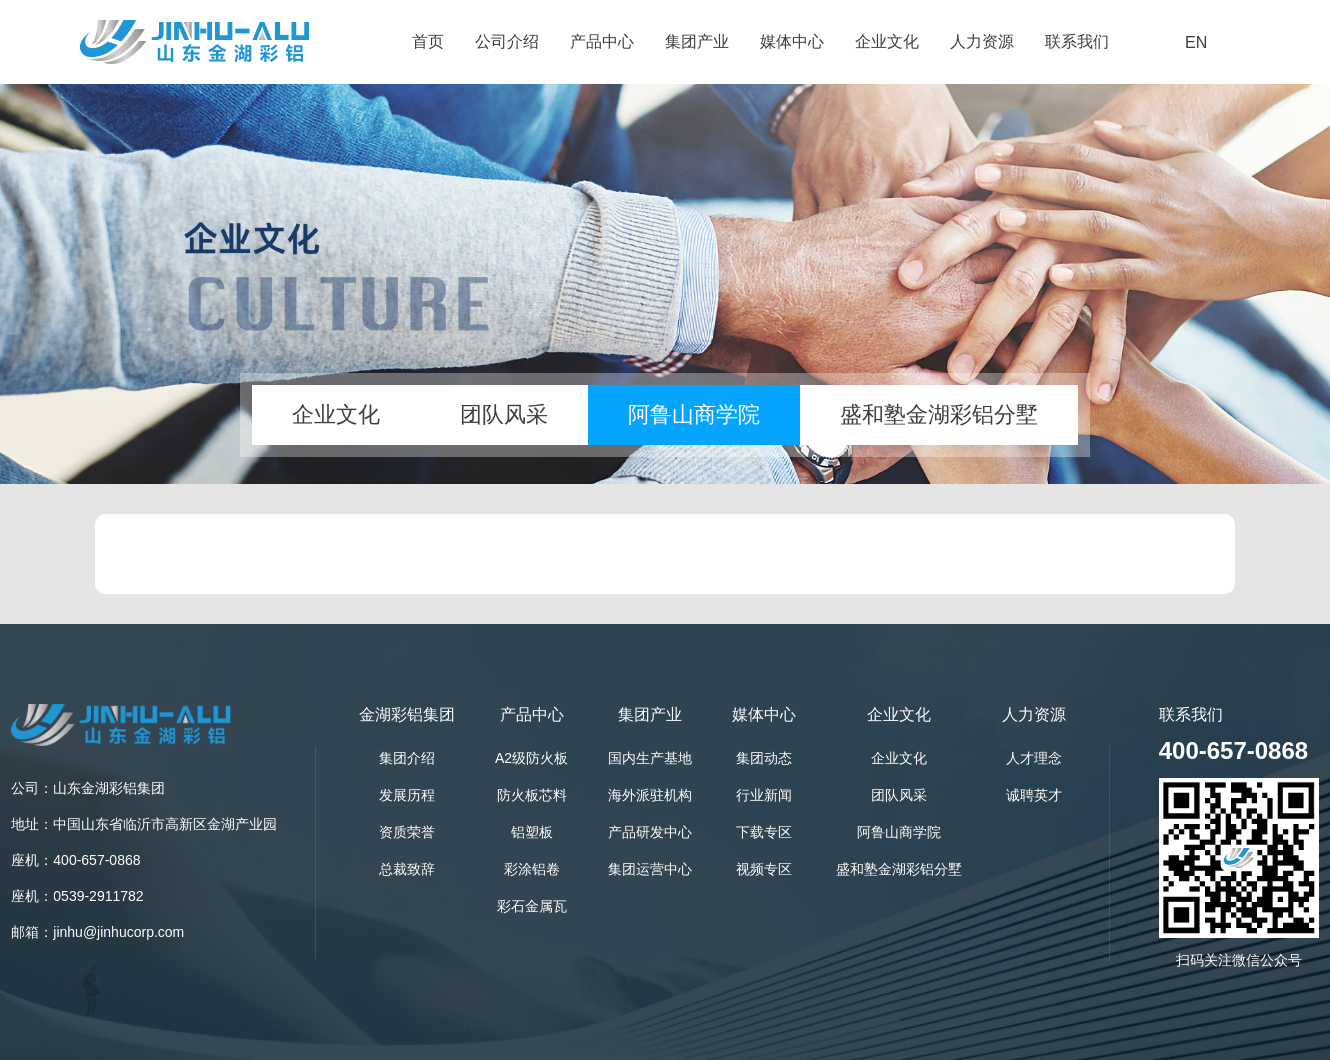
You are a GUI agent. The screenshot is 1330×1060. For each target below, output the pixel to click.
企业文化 (887, 41)
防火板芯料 (532, 795)
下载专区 (764, 832)
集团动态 (764, 758)
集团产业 (697, 41)
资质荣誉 (407, 832)
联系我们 (1077, 41)
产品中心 (602, 41)
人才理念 (1034, 758)
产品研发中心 (650, 832)
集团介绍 (407, 758)
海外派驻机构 (650, 795)
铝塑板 (532, 832)
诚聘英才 (1034, 795)
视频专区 (764, 869)
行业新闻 (764, 795)
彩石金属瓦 (532, 906)
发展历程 (407, 795)
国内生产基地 (650, 758)
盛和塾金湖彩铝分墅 (939, 414)
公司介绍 (507, 41)
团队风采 (504, 414)
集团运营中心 (650, 869)
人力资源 (982, 41)
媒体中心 (792, 41)
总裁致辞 (407, 869)
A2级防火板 (531, 758)
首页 (428, 41)
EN (1196, 42)
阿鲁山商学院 (694, 414)
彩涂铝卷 (532, 869)
